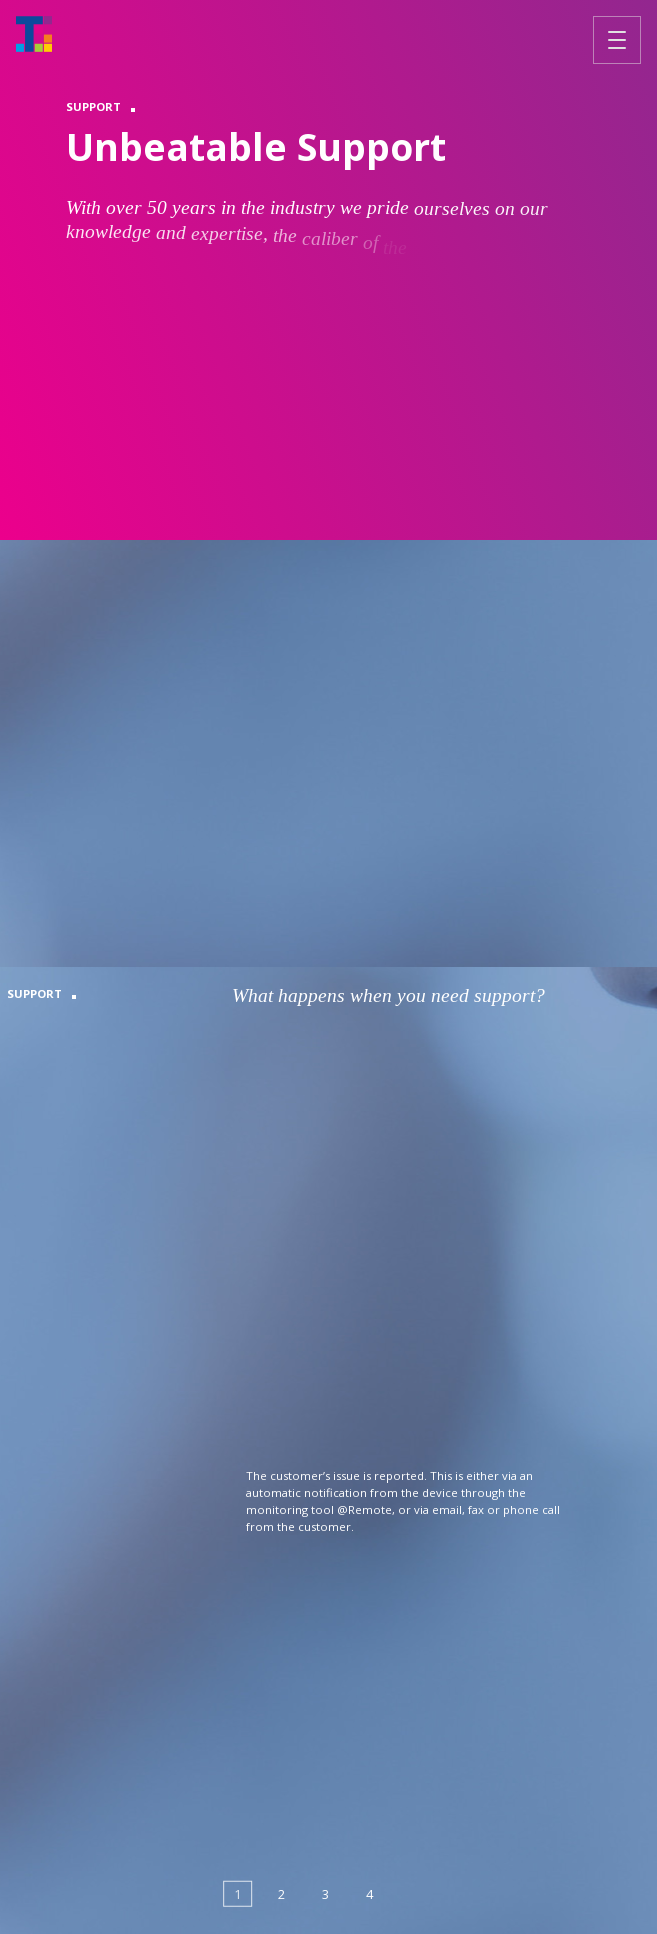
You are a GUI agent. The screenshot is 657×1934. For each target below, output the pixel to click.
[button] (237, 1894)
